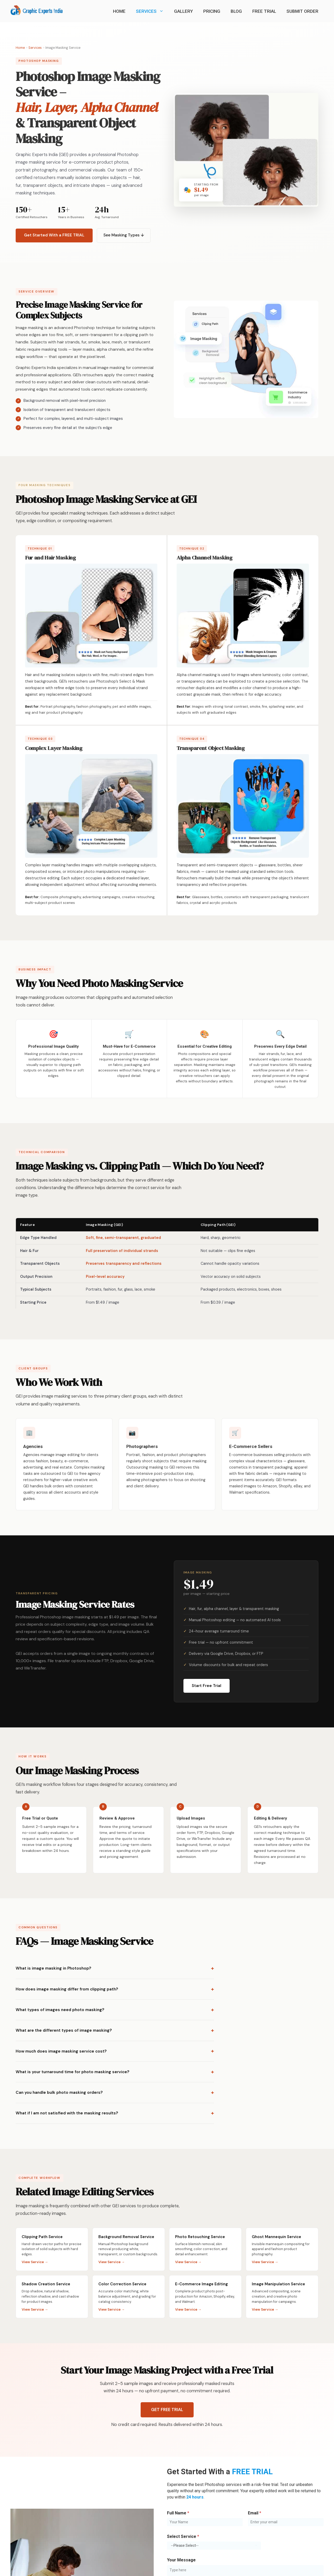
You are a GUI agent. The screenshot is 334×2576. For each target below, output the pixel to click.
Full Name (178, 2513)
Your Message (181, 2559)
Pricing (211, 11)
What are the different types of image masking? (64, 2030)
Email (254, 2513)
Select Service (183, 2536)
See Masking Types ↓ (123, 235)
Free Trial (264, 11)
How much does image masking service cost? (61, 2051)
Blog (236, 11)
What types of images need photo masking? (60, 2009)
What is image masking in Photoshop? (53, 1968)
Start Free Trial (206, 1685)
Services (152, 11)
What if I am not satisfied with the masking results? (67, 2113)
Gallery (183, 11)
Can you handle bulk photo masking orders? (59, 2092)
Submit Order (302, 11)
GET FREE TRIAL (167, 2409)
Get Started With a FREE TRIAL (54, 235)
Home (119, 11)
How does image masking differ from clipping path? (67, 1989)
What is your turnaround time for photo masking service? (72, 2071)
